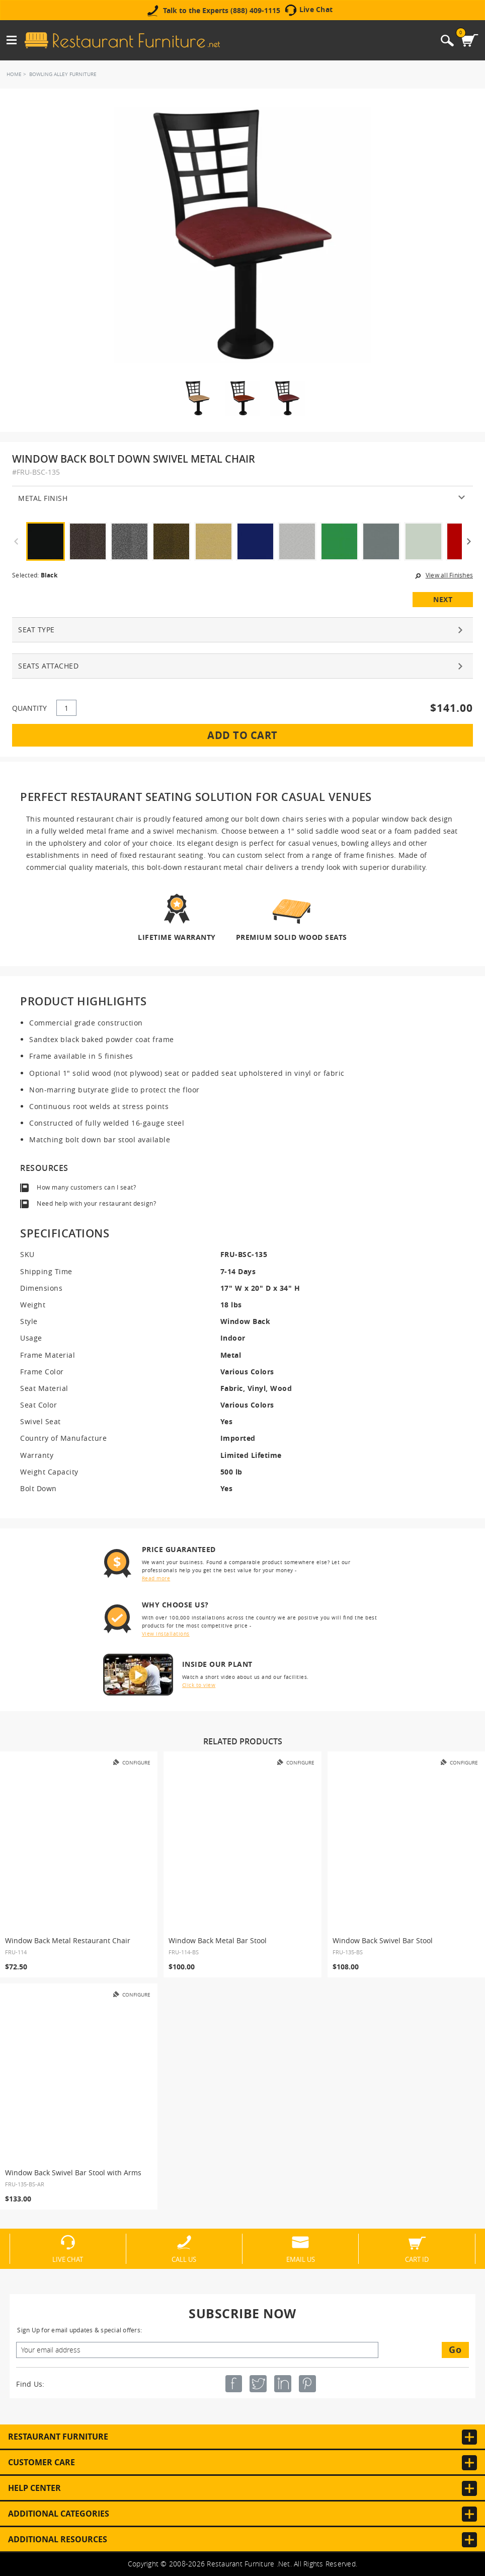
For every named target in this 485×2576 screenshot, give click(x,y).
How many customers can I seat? (86, 1187)
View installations (166, 1634)
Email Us (300, 2259)
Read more (156, 1578)
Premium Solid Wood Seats (291, 936)
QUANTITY (29, 708)
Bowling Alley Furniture (63, 74)
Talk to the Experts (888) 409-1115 (221, 10)
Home (14, 74)
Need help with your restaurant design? (96, 1203)
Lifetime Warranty (177, 936)
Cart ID (417, 2259)
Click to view (199, 1685)
